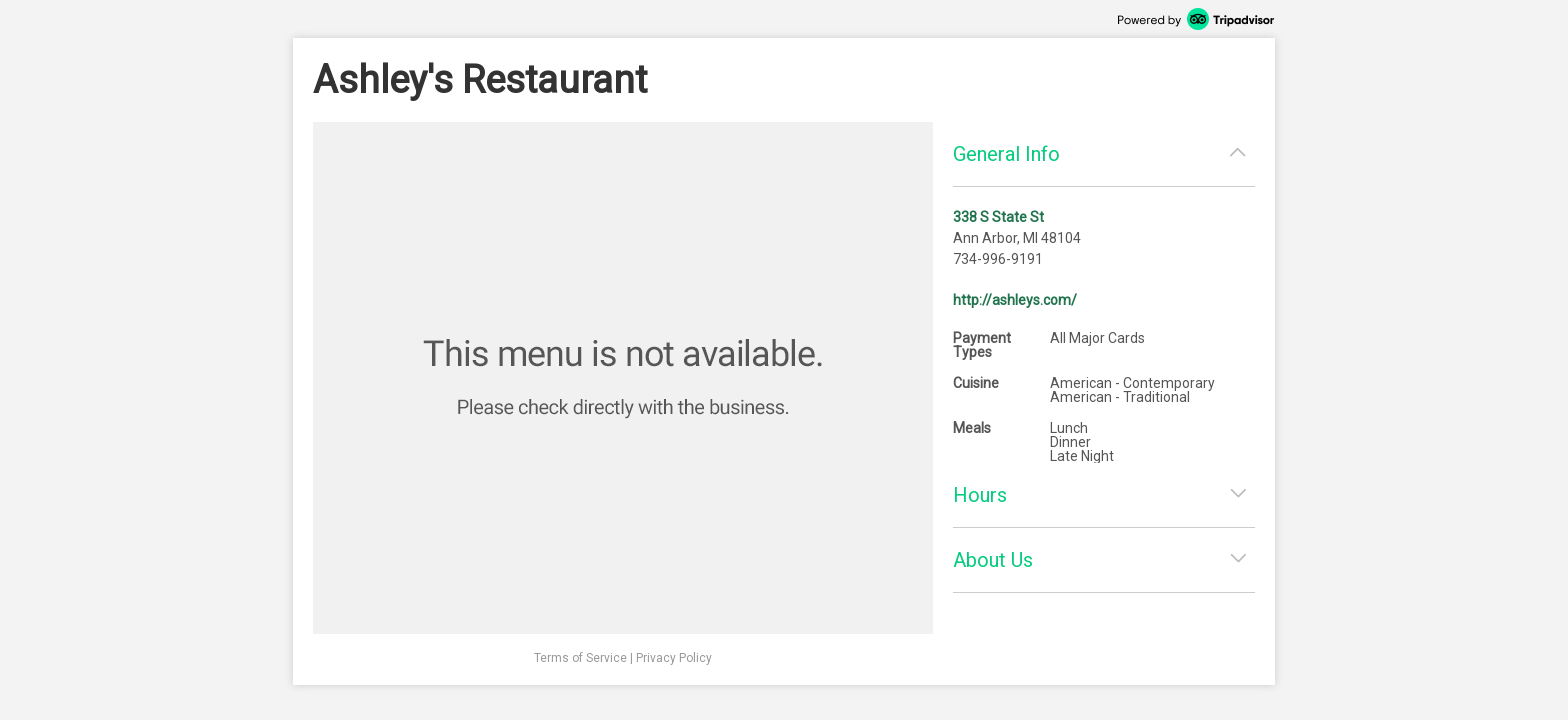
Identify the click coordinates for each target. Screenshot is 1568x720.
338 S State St (998, 217)
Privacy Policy (674, 658)
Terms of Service (580, 658)
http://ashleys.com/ (1015, 300)
